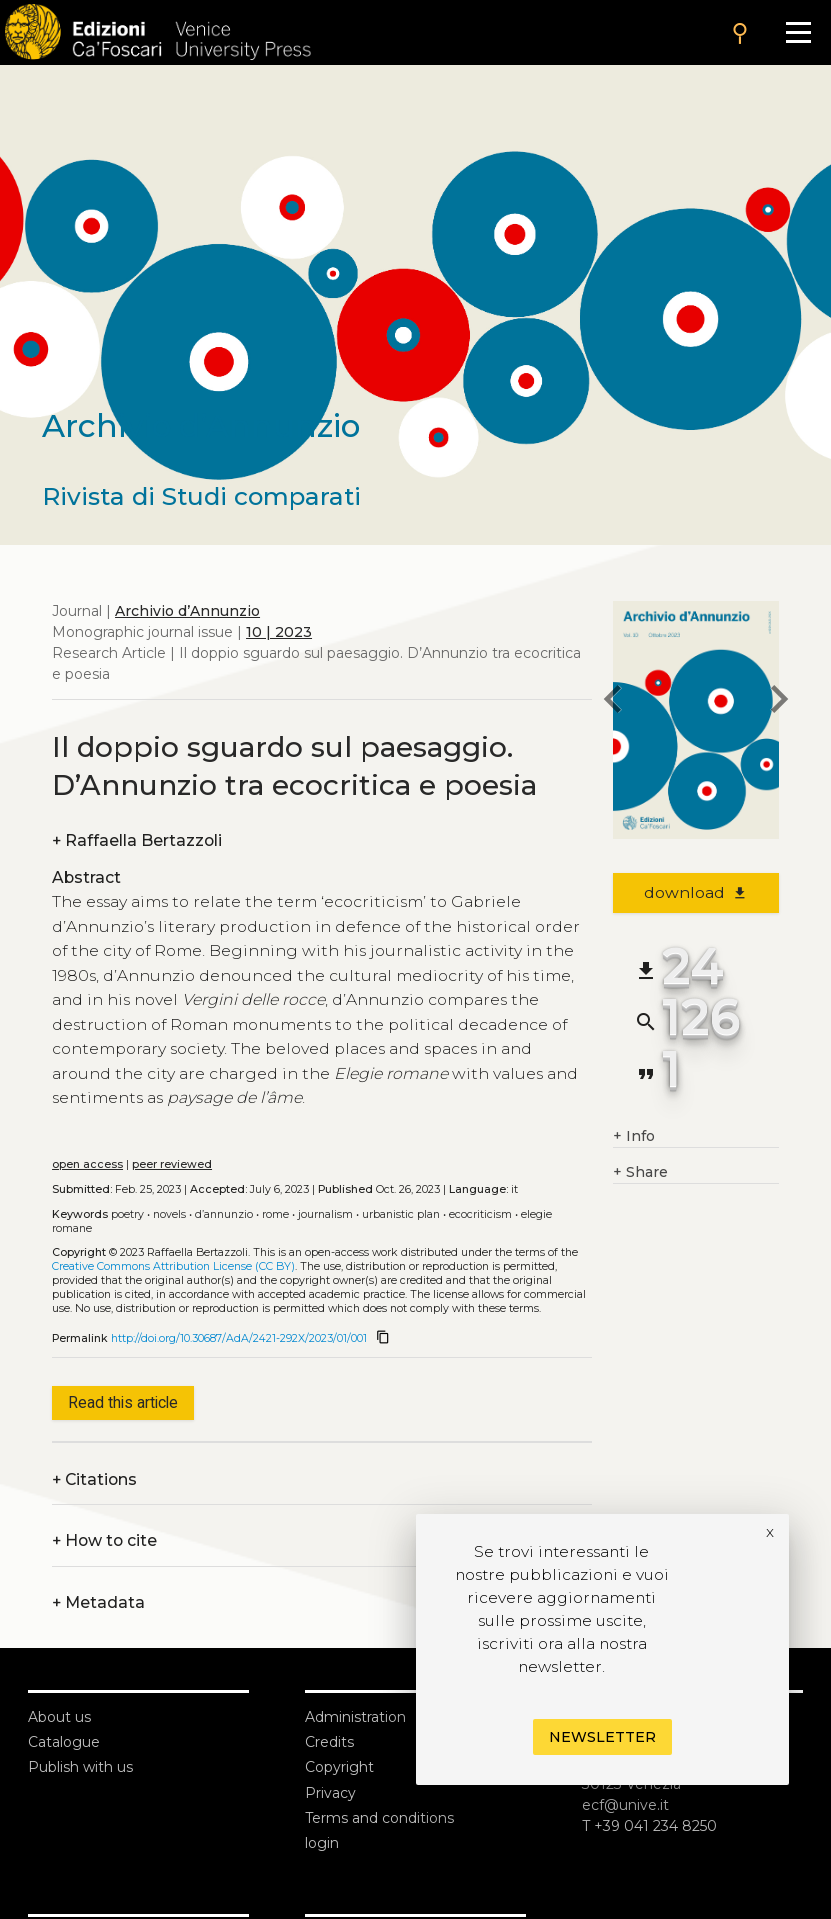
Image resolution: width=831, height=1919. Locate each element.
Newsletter (602, 1737)
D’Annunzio (224, 1214)
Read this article (123, 1402)
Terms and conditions (379, 1818)
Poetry (127, 1214)
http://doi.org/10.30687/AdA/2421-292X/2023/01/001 (239, 1338)
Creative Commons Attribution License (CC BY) (173, 1266)
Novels (169, 1214)
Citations (94, 1479)
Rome (275, 1214)
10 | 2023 (279, 632)
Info (634, 1136)
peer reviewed (172, 1164)
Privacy (330, 1793)
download (696, 892)
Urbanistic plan (401, 1214)
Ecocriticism (480, 1214)
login (322, 1843)
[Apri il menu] (798, 32)
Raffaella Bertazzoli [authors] (137, 840)
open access (87, 1164)
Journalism (325, 1214)
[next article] (779, 702)
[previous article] (613, 702)
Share (640, 1172)
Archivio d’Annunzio (187, 611)
